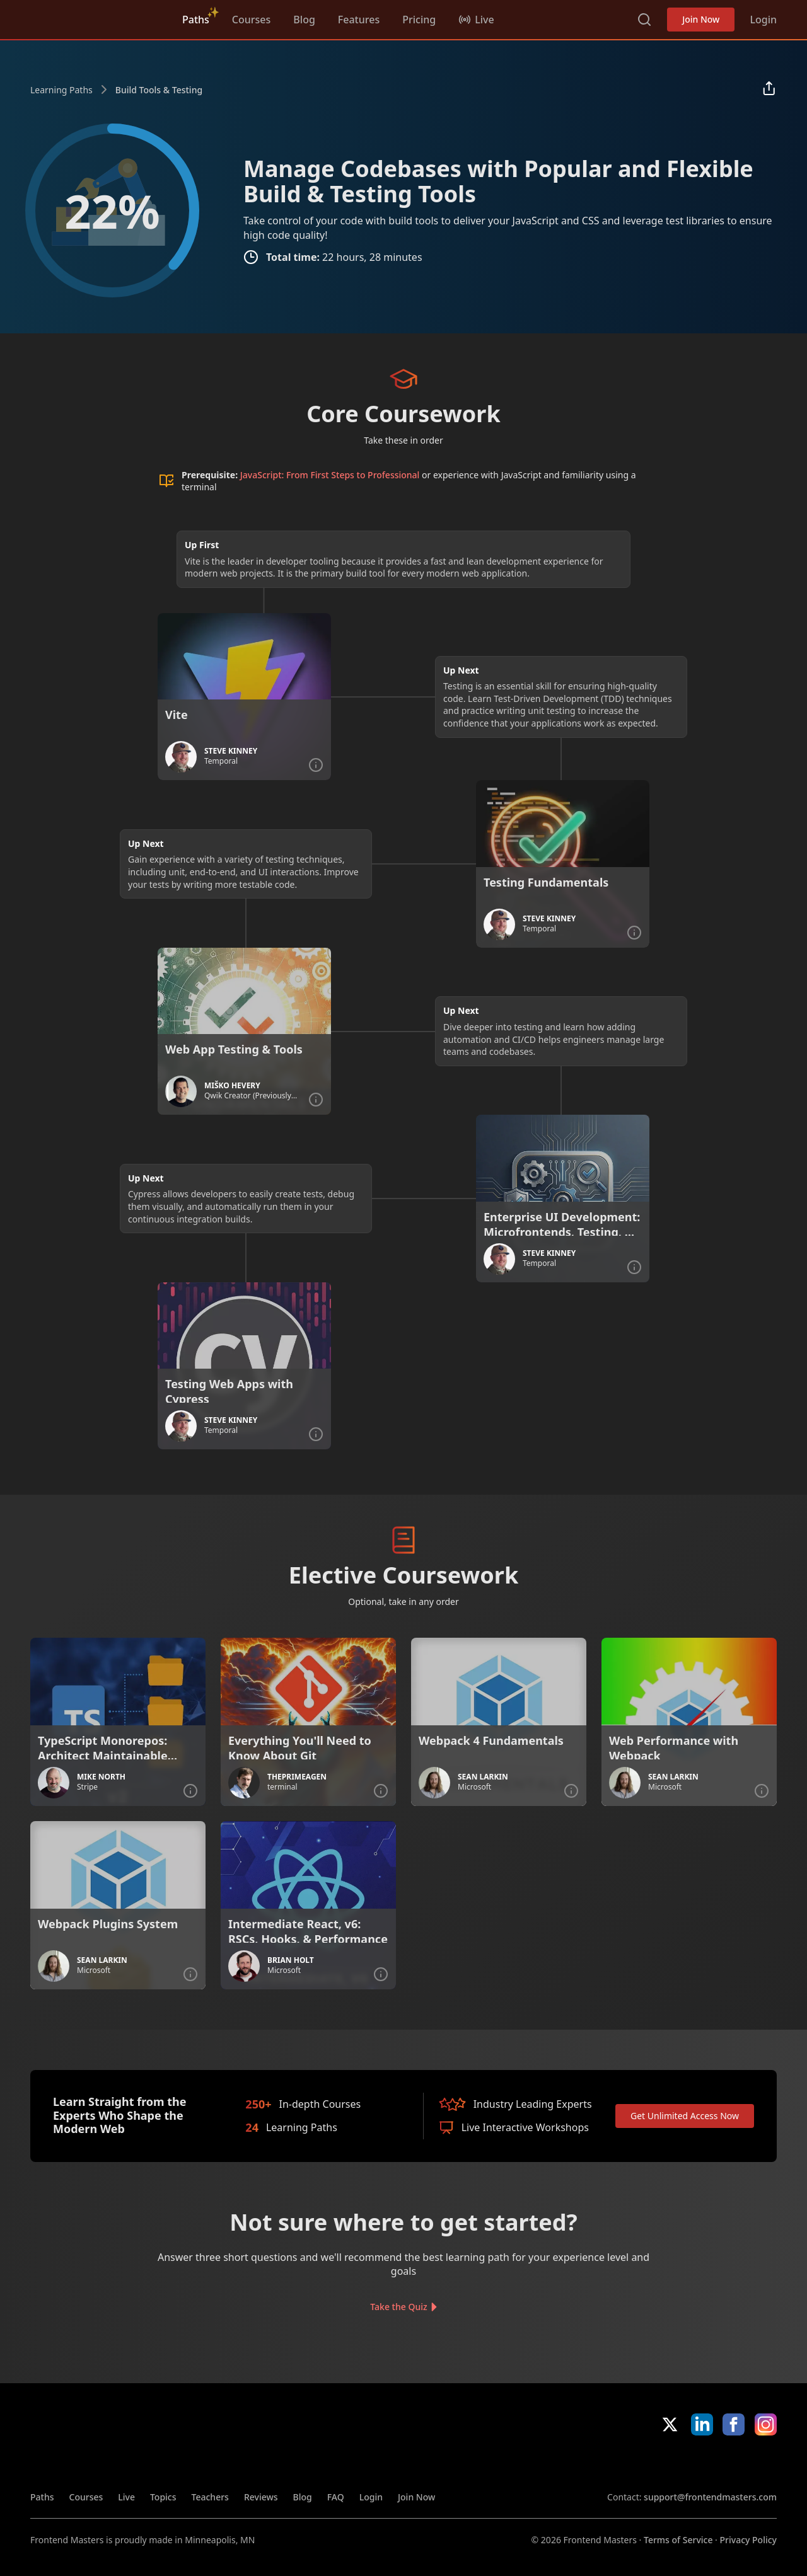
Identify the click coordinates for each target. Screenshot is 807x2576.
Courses (251, 19)
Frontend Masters (95, 17)
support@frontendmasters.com (710, 2497)
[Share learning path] (769, 89)
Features (359, 19)
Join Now (700, 19)
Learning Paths (61, 90)
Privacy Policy (748, 2540)
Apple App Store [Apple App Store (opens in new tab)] (644, 2463)
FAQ (335, 2497)
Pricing (419, 19)
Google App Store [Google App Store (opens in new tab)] (734, 2463)
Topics (163, 2497)
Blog (304, 19)
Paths (195, 19)
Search (644, 19)
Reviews (261, 2497)
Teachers (210, 2497)
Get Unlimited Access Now (684, 2116)
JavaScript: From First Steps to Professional (330, 475)
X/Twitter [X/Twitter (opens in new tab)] (670, 2424)
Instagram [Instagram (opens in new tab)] (766, 2424)
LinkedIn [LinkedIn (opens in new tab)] (702, 2424)
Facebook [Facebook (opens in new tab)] (734, 2424)
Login (763, 19)
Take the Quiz (398, 2307)
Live (126, 2497)
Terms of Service (678, 2540)
